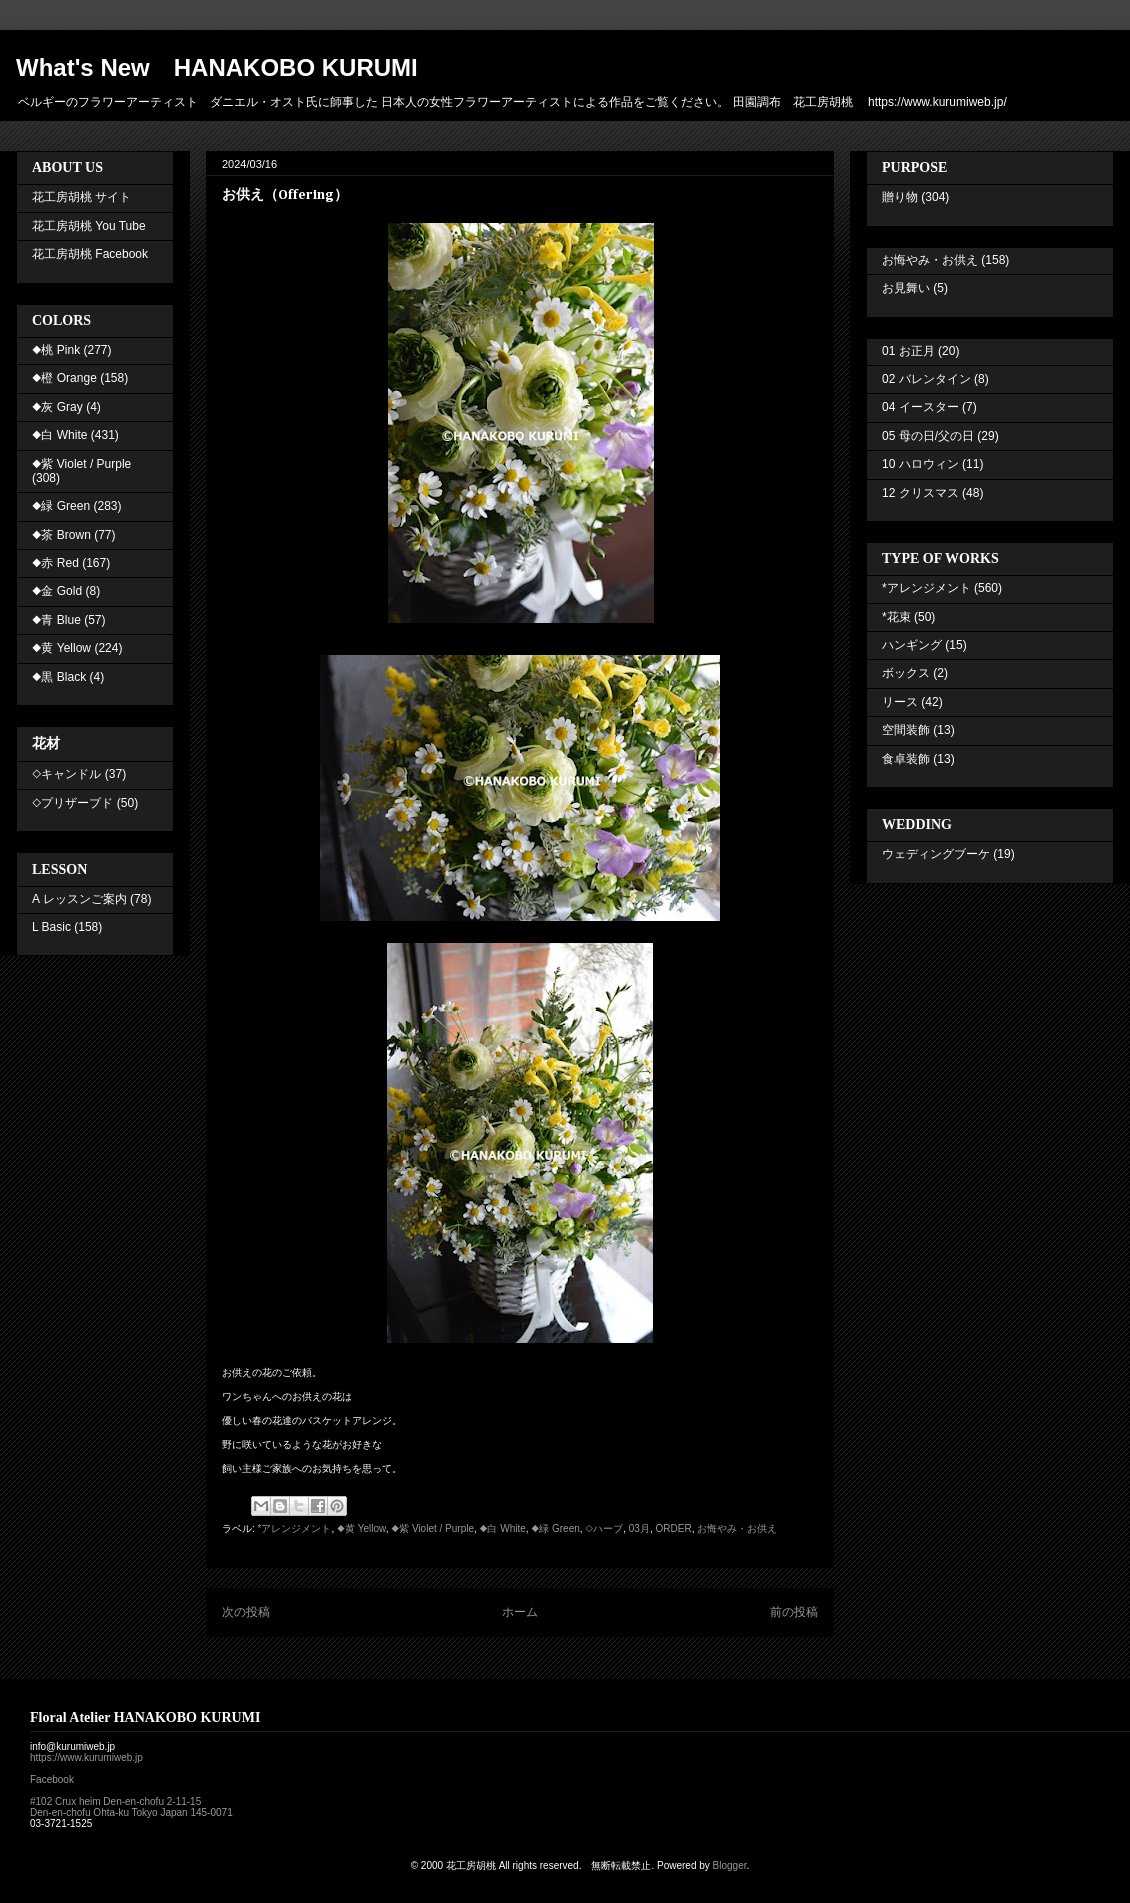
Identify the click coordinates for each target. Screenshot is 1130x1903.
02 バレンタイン (926, 379)
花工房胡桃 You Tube (89, 226)
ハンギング (912, 645)
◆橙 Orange (64, 378)
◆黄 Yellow (361, 1528)
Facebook (52, 1779)
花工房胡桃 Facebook (90, 254)
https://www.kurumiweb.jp (86, 1757)
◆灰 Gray (57, 407)
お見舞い (906, 288)
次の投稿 (246, 1612)
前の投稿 (794, 1612)
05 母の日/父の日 (928, 436)
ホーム (520, 1612)
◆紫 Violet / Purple (432, 1528)
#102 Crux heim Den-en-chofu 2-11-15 (115, 1801)
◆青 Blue (56, 620)
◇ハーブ (604, 1528)
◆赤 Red (55, 563)
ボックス (906, 673)
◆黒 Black (59, 677)
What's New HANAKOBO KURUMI (217, 67)
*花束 (896, 617)
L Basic (51, 927)
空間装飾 (906, 730)
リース (900, 702)
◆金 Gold (57, 591)
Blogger (730, 1865)
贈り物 (900, 197)
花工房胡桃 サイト (81, 197)
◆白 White (503, 1528)
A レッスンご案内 (79, 899)
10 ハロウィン (920, 464)
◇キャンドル (66, 774)
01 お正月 (908, 351)
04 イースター (920, 407)
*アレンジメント (295, 1528)
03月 (639, 1528)
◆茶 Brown (61, 535)
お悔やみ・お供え (737, 1528)
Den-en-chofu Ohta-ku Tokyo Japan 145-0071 (131, 1812)
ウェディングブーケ (936, 854)
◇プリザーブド (72, 803)
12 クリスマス (920, 493)
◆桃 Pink (56, 350)
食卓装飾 (906, 759)
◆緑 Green (555, 1528)
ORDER (674, 1528)
